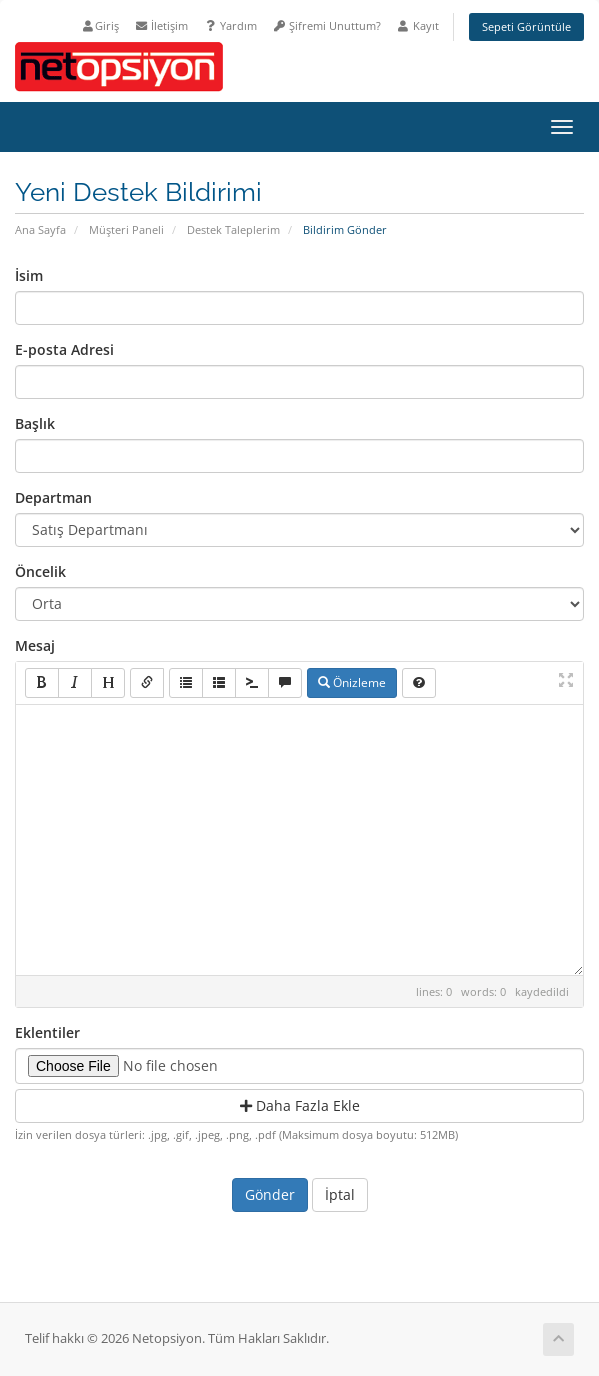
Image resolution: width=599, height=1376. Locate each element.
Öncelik (40, 571)
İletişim (161, 25)
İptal (340, 1194)
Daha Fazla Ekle (300, 1105)
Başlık (35, 423)
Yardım (230, 25)
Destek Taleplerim (233, 229)
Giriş (100, 25)
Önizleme (352, 682)
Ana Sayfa (40, 229)
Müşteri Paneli (126, 229)
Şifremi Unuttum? (326, 25)
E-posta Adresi (64, 349)
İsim (29, 275)
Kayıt (417, 25)
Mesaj (35, 645)
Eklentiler (47, 1032)
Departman (53, 497)
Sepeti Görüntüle (526, 26)
